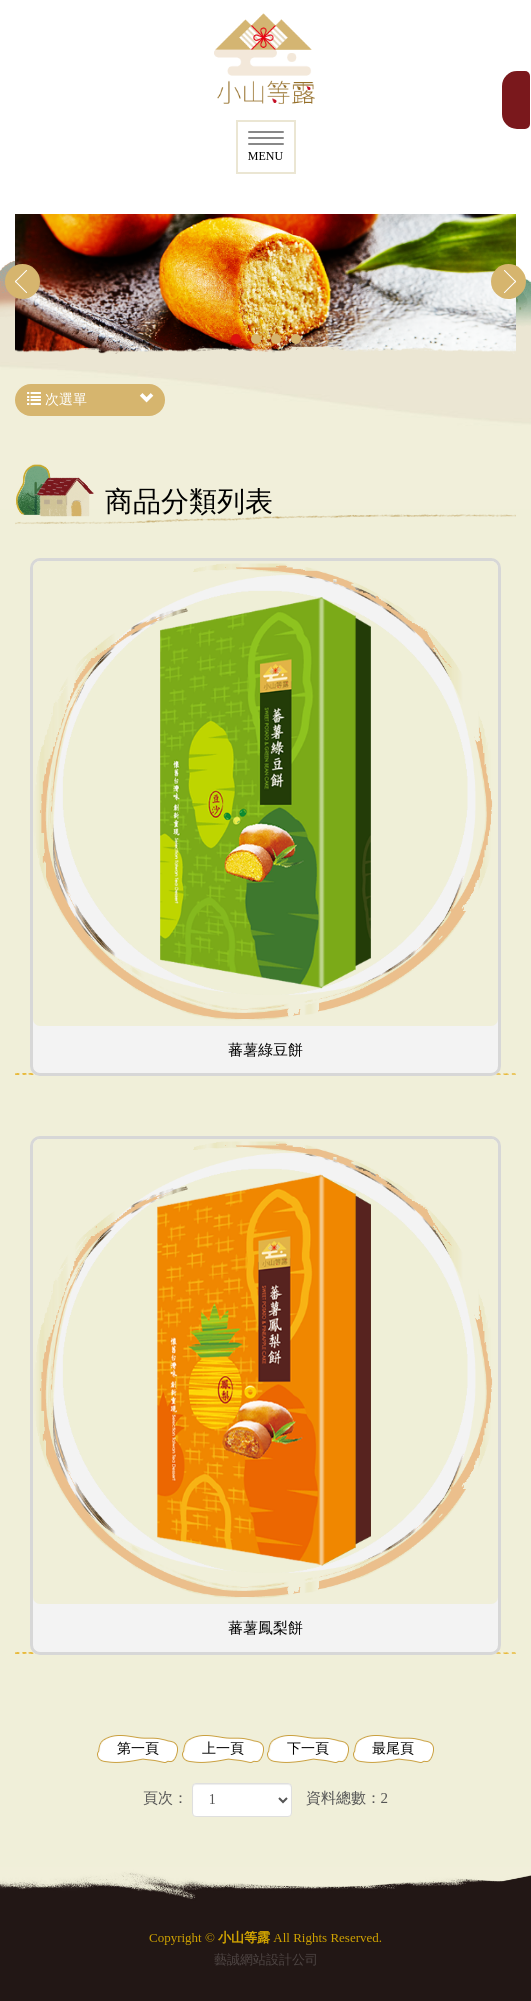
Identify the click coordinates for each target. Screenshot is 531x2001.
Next (508, 281)
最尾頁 (393, 1748)
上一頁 (223, 1748)
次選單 (90, 400)
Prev (22, 281)
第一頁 (138, 1748)
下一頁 (308, 1748)
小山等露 (266, 60)
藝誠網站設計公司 (266, 1959)
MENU (266, 147)
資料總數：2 (347, 1798)
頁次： (165, 1798)
